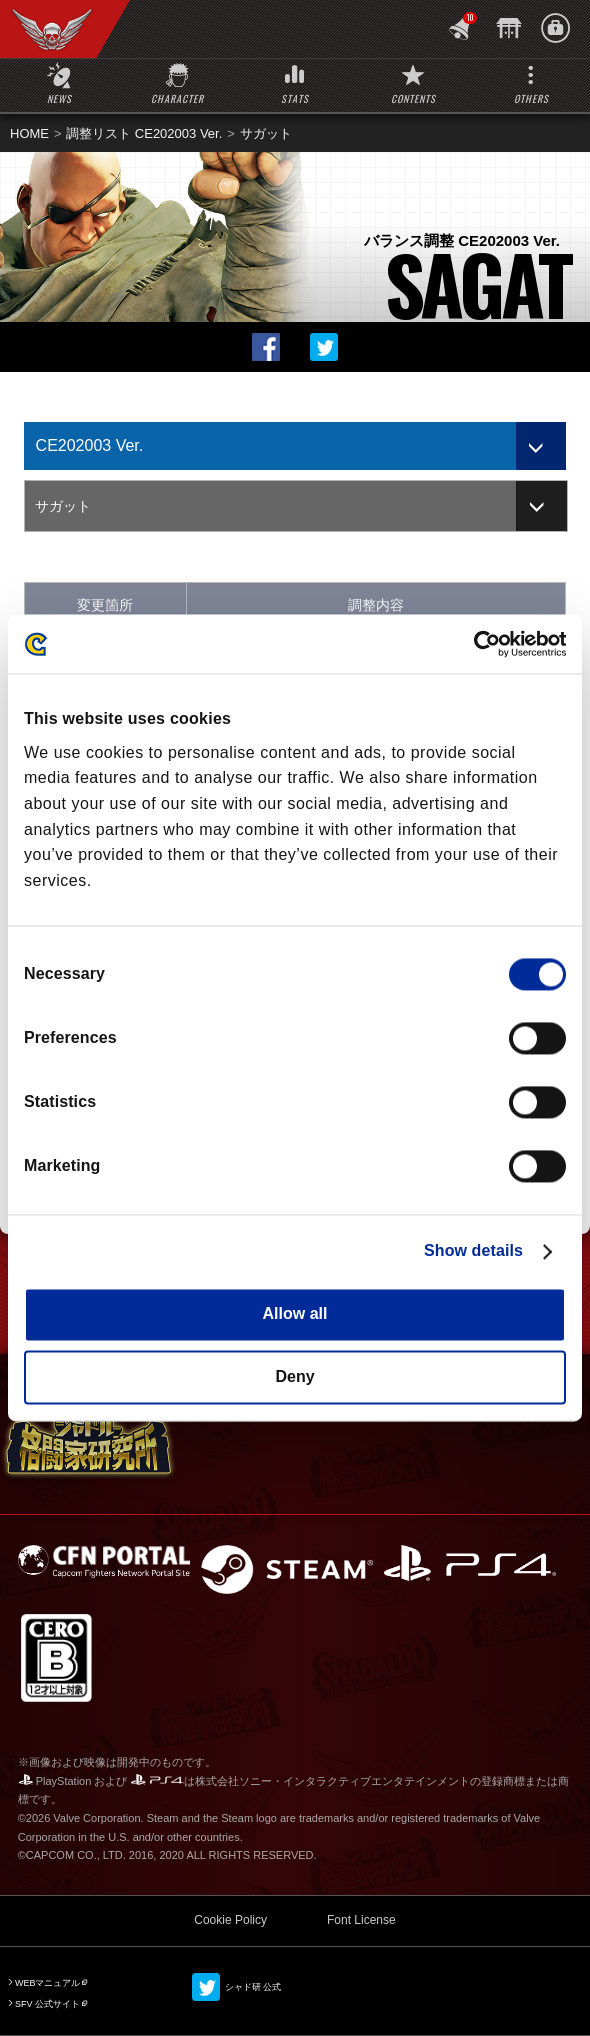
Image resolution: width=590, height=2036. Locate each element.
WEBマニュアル (48, 1983)
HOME (29, 133)
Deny (294, 1376)
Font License (361, 1920)
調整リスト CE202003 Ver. (144, 133)
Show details (473, 1251)
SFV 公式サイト (47, 2004)
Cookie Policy (230, 1920)
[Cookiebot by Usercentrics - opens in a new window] (478, 643)
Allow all (295, 1314)
